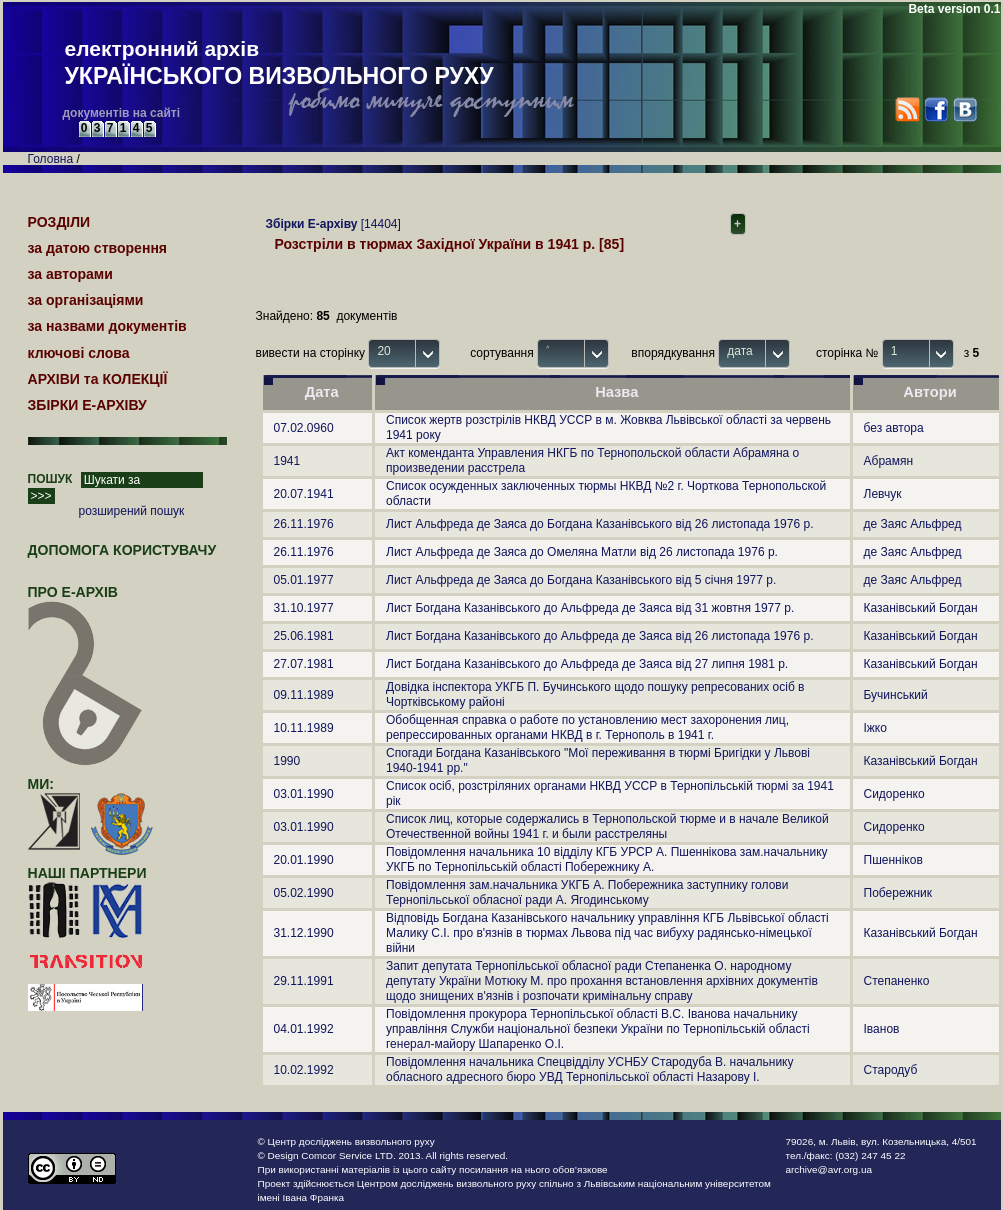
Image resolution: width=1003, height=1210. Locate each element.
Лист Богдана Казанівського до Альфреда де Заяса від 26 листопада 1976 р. (599, 636)
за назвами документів (107, 326)
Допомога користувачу (122, 550)
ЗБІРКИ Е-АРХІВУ (87, 405)
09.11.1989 (304, 695)
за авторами (70, 274)
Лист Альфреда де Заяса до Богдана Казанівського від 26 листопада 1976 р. (599, 524)
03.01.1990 (304, 794)
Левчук (883, 494)
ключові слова (79, 353)
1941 (287, 461)
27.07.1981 (304, 664)
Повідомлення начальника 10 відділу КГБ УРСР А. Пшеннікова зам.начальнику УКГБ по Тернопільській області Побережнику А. (607, 859)
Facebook (935, 109)
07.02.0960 (304, 428)
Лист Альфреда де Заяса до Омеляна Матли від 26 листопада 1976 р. (582, 552)
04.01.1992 (304, 1029)
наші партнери (87, 873)
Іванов (882, 1029)
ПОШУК (50, 479)
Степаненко (897, 981)
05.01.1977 (304, 580)
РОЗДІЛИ (59, 222)
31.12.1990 (304, 933)
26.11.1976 (304, 524)
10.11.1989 (304, 728)
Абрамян (889, 461)
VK (964, 109)
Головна (51, 159)
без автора (894, 428)
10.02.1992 (304, 1070)
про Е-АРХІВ (85, 601)
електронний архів (279, 64)
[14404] (328, 224)
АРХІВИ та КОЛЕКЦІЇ (98, 379)
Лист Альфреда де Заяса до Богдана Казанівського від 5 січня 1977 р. (581, 580)
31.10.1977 (304, 608)
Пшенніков (893, 860)
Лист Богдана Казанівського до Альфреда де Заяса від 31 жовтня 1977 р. (590, 608)
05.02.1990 (304, 893)
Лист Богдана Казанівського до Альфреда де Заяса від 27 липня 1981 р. (587, 664)
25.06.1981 (304, 636)
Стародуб (891, 1070)
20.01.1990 (304, 860)
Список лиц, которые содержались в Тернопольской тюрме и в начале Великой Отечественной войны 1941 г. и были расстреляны (607, 826)
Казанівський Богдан (921, 608)
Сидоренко (894, 794)
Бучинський (896, 695)
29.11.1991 (304, 981)
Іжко (875, 728)
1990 (287, 761)
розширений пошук (132, 511)
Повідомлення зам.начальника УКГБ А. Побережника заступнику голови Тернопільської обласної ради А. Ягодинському (587, 892)
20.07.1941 (304, 494)
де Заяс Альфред (913, 524)
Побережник (898, 893)
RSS (907, 109)
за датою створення (98, 248)
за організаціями (86, 300)
